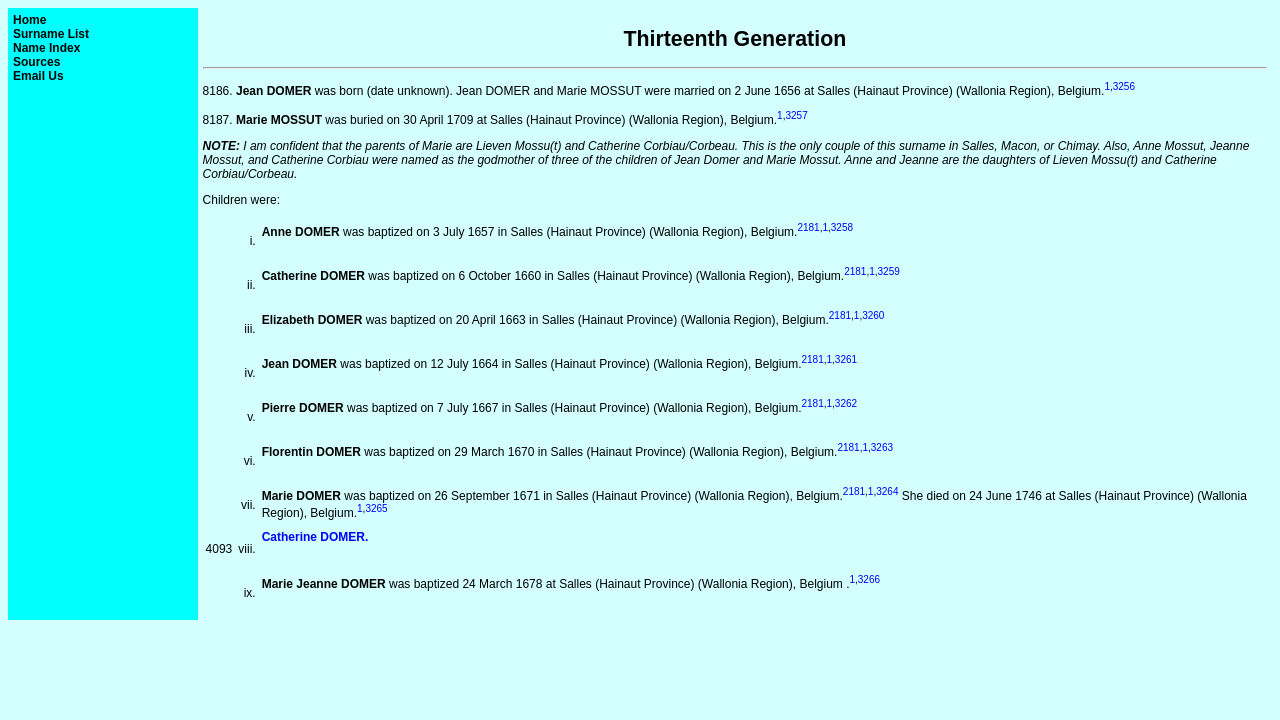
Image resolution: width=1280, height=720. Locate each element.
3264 (887, 491)
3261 (846, 359)
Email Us (38, 76)
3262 (846, 403)
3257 (796, 115)
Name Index (46, 48)
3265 (376, 508)
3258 (842, 227)
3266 (869, 579)
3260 (873, 315)
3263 (882, 447)
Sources (36, 62)
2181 (808, 227)
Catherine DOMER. (315, 537)
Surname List (51, 34)
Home (29, 20)
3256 (1124, 86)
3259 (889, 271)
